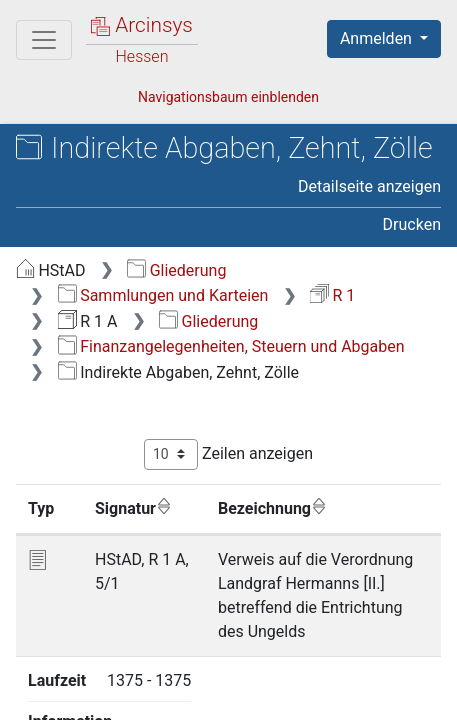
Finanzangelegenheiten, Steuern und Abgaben (231, 346)
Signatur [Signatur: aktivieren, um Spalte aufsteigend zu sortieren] (133, 508)
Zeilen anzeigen (228, 454)
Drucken (412, 224)
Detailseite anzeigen (369, 186)
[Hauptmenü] (44, 40)
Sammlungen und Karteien (163, 295)
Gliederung (176, 270)
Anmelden (378, 38)
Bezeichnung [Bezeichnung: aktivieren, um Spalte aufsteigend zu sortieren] (272, 508)
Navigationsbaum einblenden (228, 97)
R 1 (332, 295)
